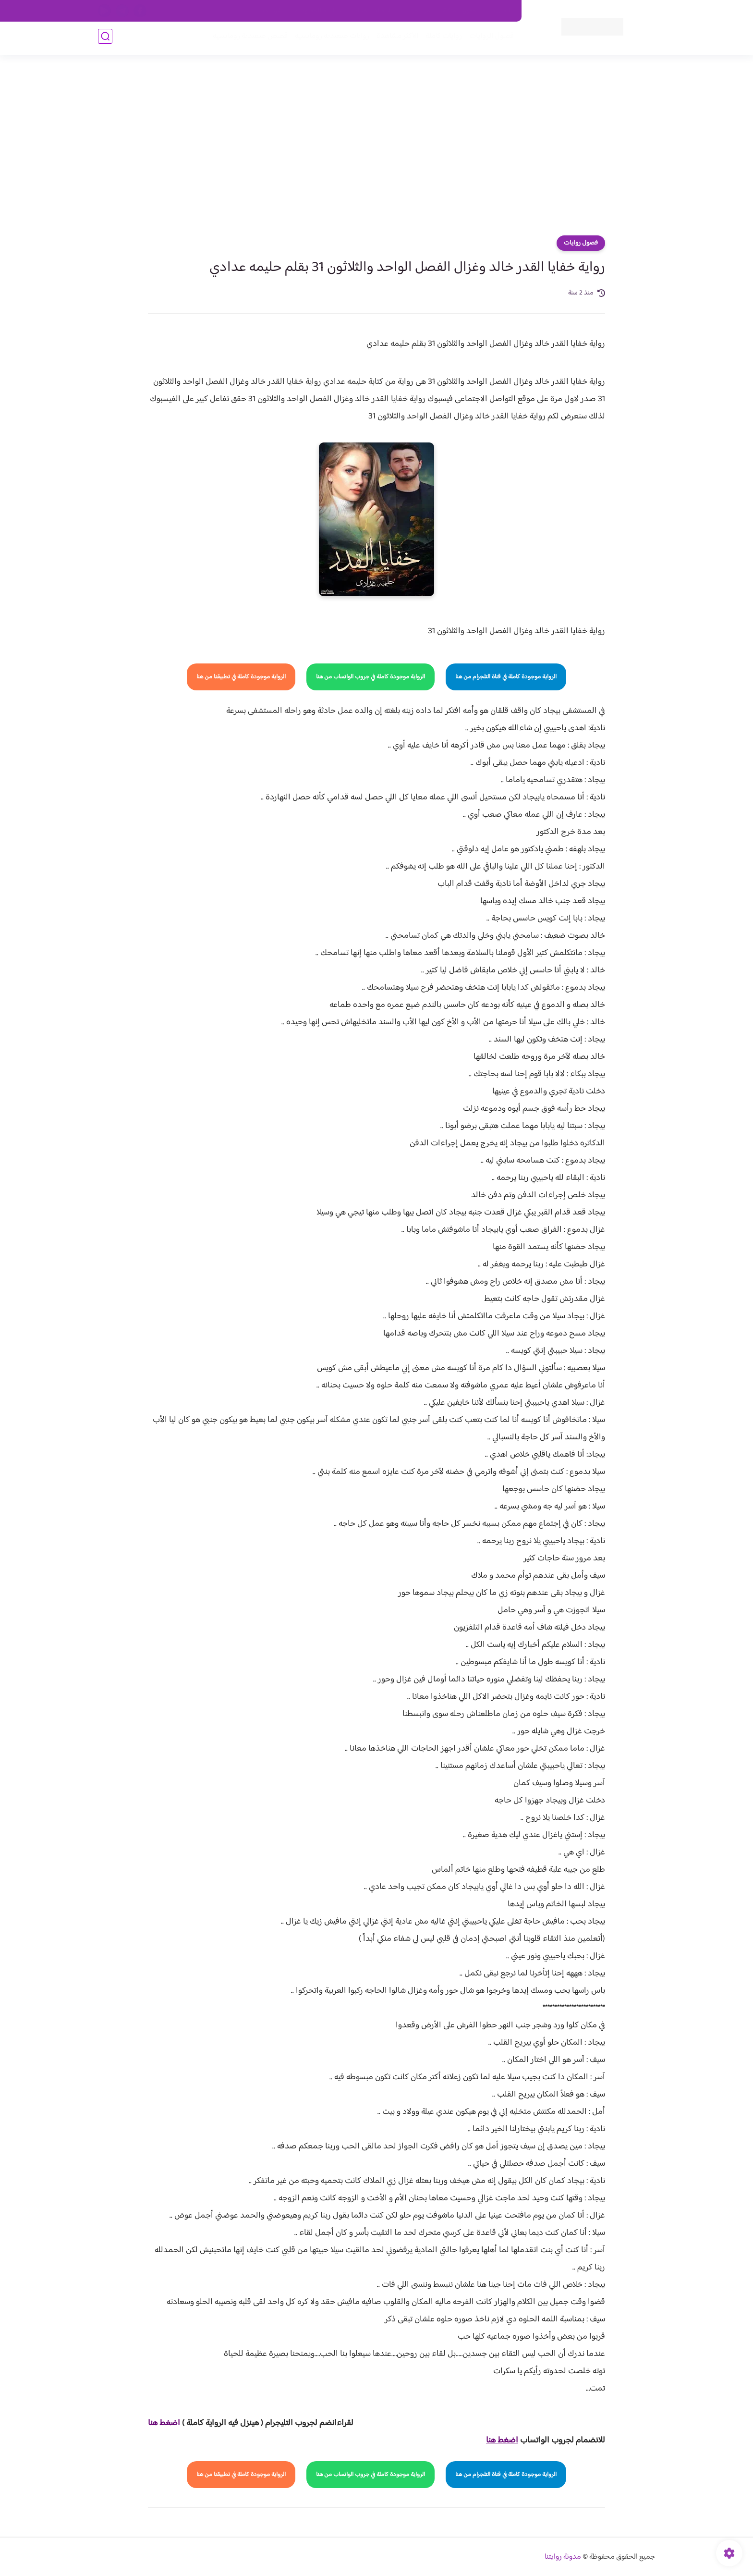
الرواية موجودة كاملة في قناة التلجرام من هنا (506, 677)
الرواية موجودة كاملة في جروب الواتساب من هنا (370, 677)
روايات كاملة (441, 39)
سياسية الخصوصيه (318, 11)
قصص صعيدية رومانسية (247, 39)
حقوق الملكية (460, 11)
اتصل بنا (499, 11)
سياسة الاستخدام (376, 11)
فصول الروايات (488, 39)
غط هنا (159, 2423)
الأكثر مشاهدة (394, 39)
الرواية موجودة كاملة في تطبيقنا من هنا (241, 677)
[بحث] (105, 39)
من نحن (420, 11)
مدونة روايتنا (563, 2557)
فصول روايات (581, 243)
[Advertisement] (376, 149)
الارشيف (272, 11)
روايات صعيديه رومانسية (329, 39)
